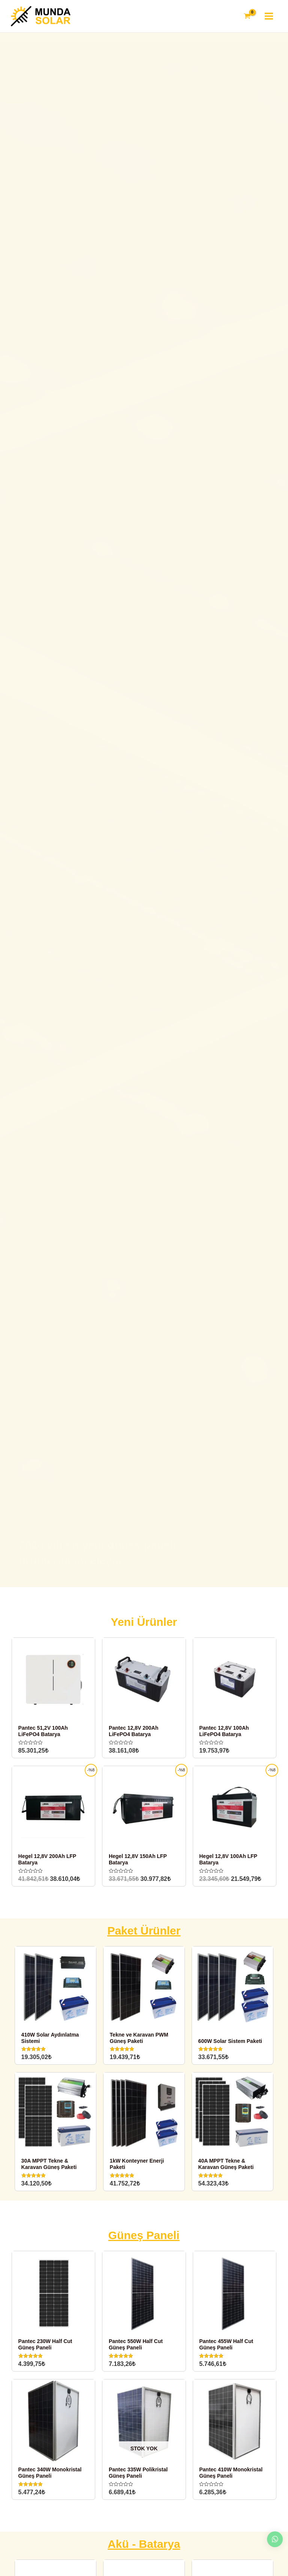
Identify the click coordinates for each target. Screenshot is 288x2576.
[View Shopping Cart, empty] (245, 18)
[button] (133, 1584)
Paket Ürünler (143, 1935)
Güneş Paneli (144, 2240)
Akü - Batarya (144, 2548)
